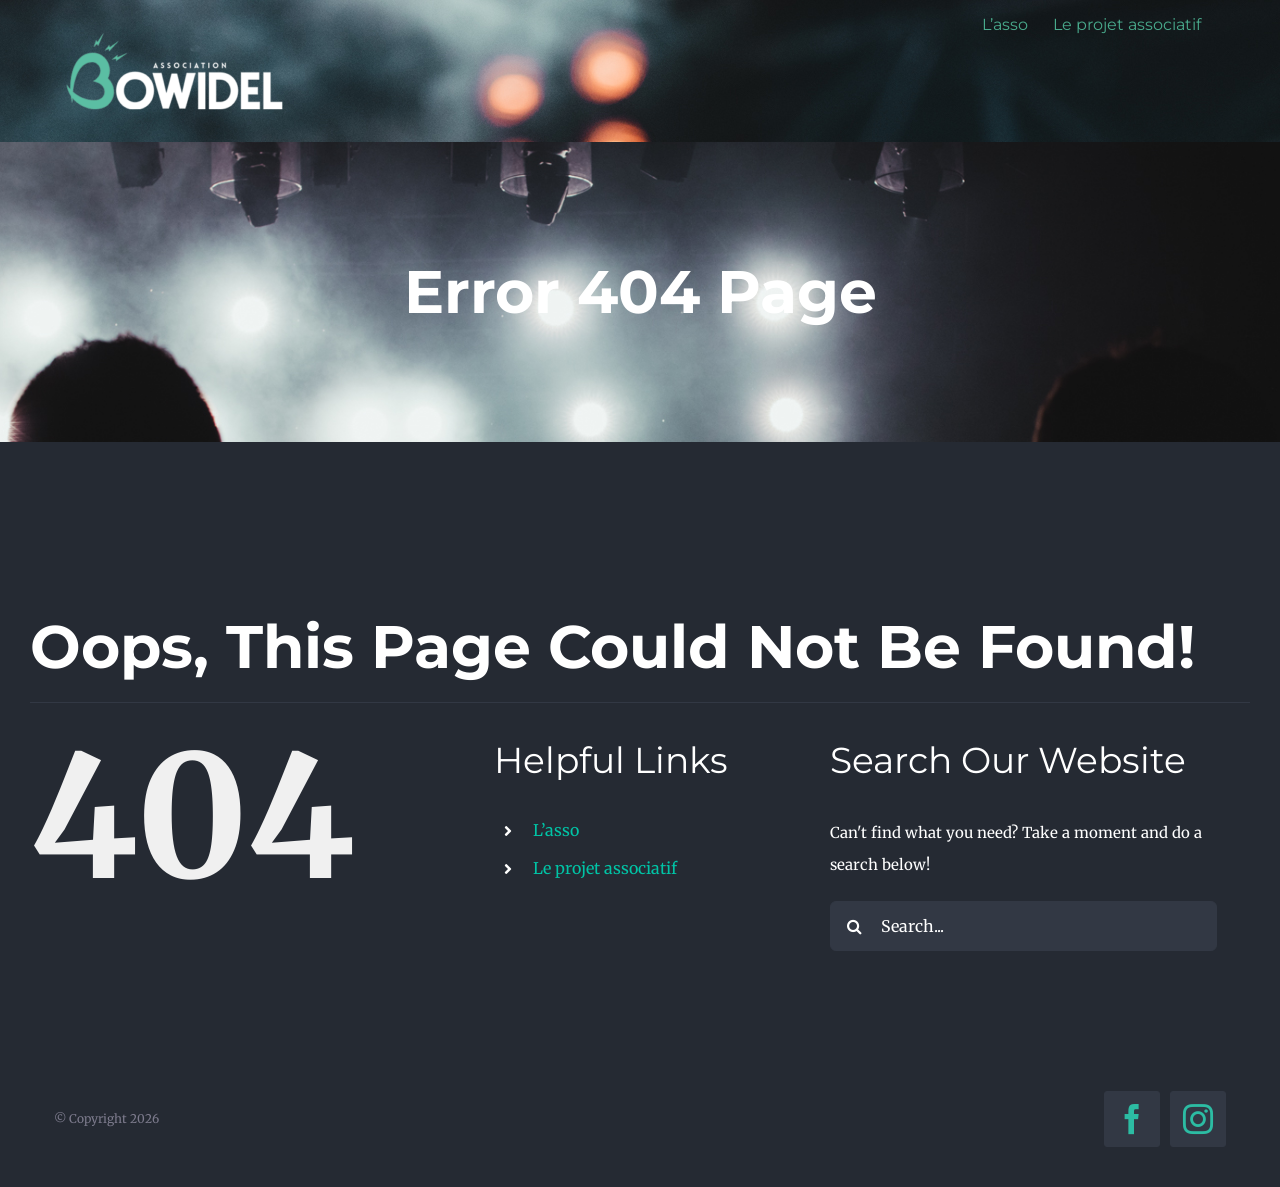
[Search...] (1023, 926)
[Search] (855, 926)
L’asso (556, 830)
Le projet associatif (605, 868)
